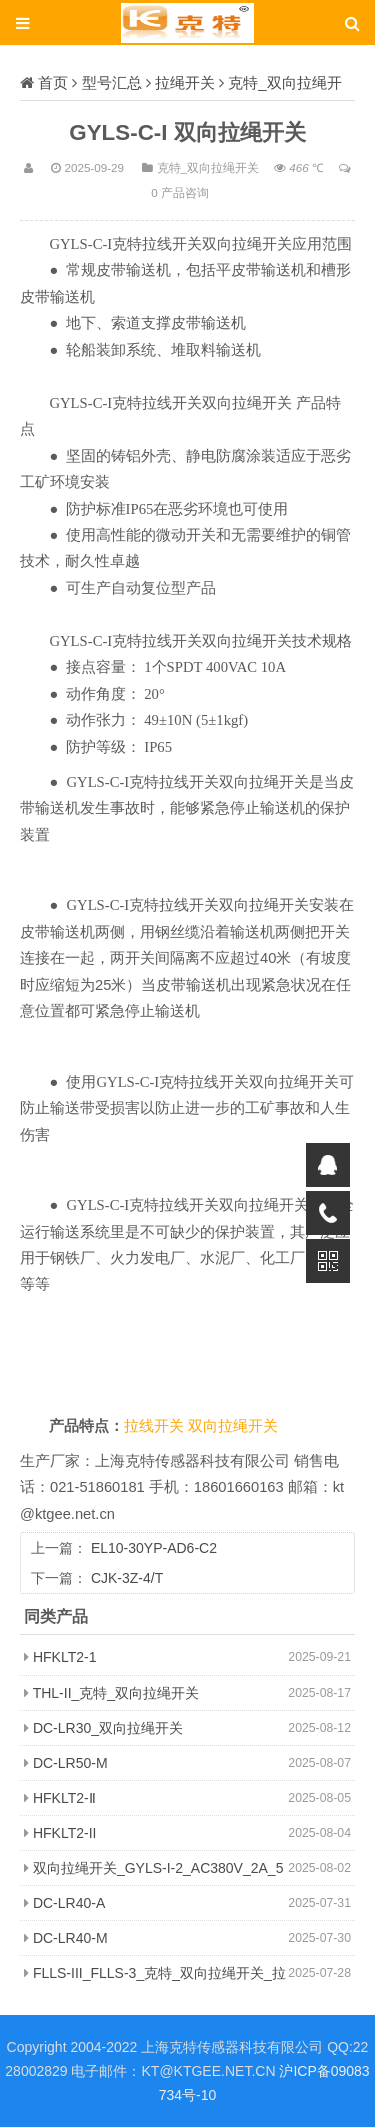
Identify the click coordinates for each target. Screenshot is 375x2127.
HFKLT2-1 (65, 1657)
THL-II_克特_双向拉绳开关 (116, 1693)
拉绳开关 (185, 82)
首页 (53, 82)
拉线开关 (156, 1426)
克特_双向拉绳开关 (208, 167)
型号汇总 (112, 82)
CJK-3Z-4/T (127, 1578)
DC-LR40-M (70, 1938)
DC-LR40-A (69, 1903)
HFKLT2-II (65, 1833)
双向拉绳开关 (233, 1426)
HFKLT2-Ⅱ (64, 1798)
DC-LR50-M (70, 1763)
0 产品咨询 (180, 192)
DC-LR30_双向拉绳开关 (108, 1728)
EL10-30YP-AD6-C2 (154, 1548)
